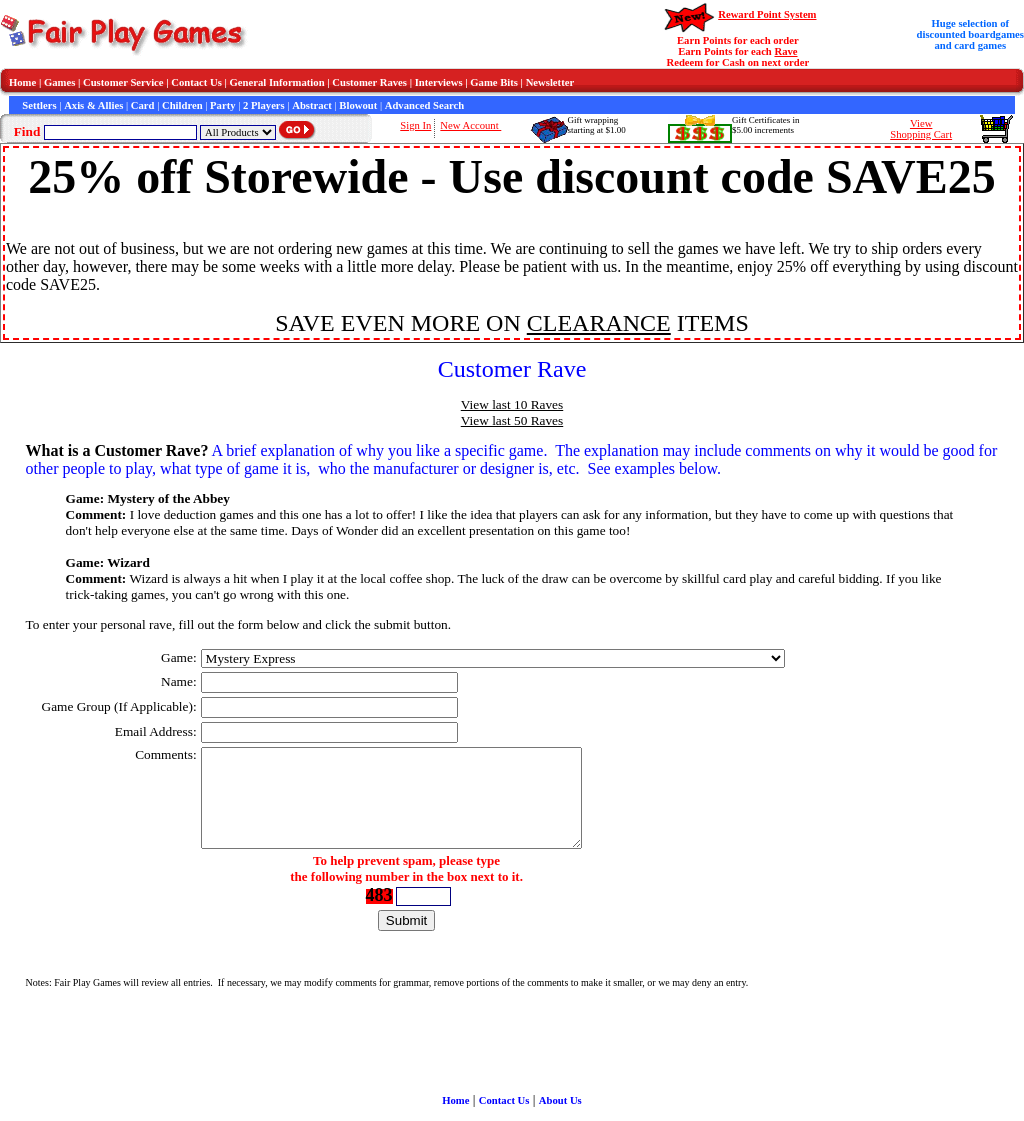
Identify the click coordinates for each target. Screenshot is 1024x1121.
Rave (785, 51)
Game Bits (494, 82)
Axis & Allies (93, 105)
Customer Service (123, 82)
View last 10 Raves (512, 404)
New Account (470, 125)
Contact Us (196, 82)
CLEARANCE (599, 323)
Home (22, 82)
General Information (277, 82)
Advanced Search (424, 105)
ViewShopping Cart (921, 129)
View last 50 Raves (512, 420)
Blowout (358, 105)
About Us (560, 1100)
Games (59, 82)
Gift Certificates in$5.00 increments (765, 125)
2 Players (264, 105)
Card (143, 105)
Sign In (415, 125)
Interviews (439, 82)
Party (222, 105)
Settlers (39, 105)
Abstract (312, 105)
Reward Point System (767, 14)
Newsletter (550, 82)
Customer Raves (369, 82)
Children (182, 105)
